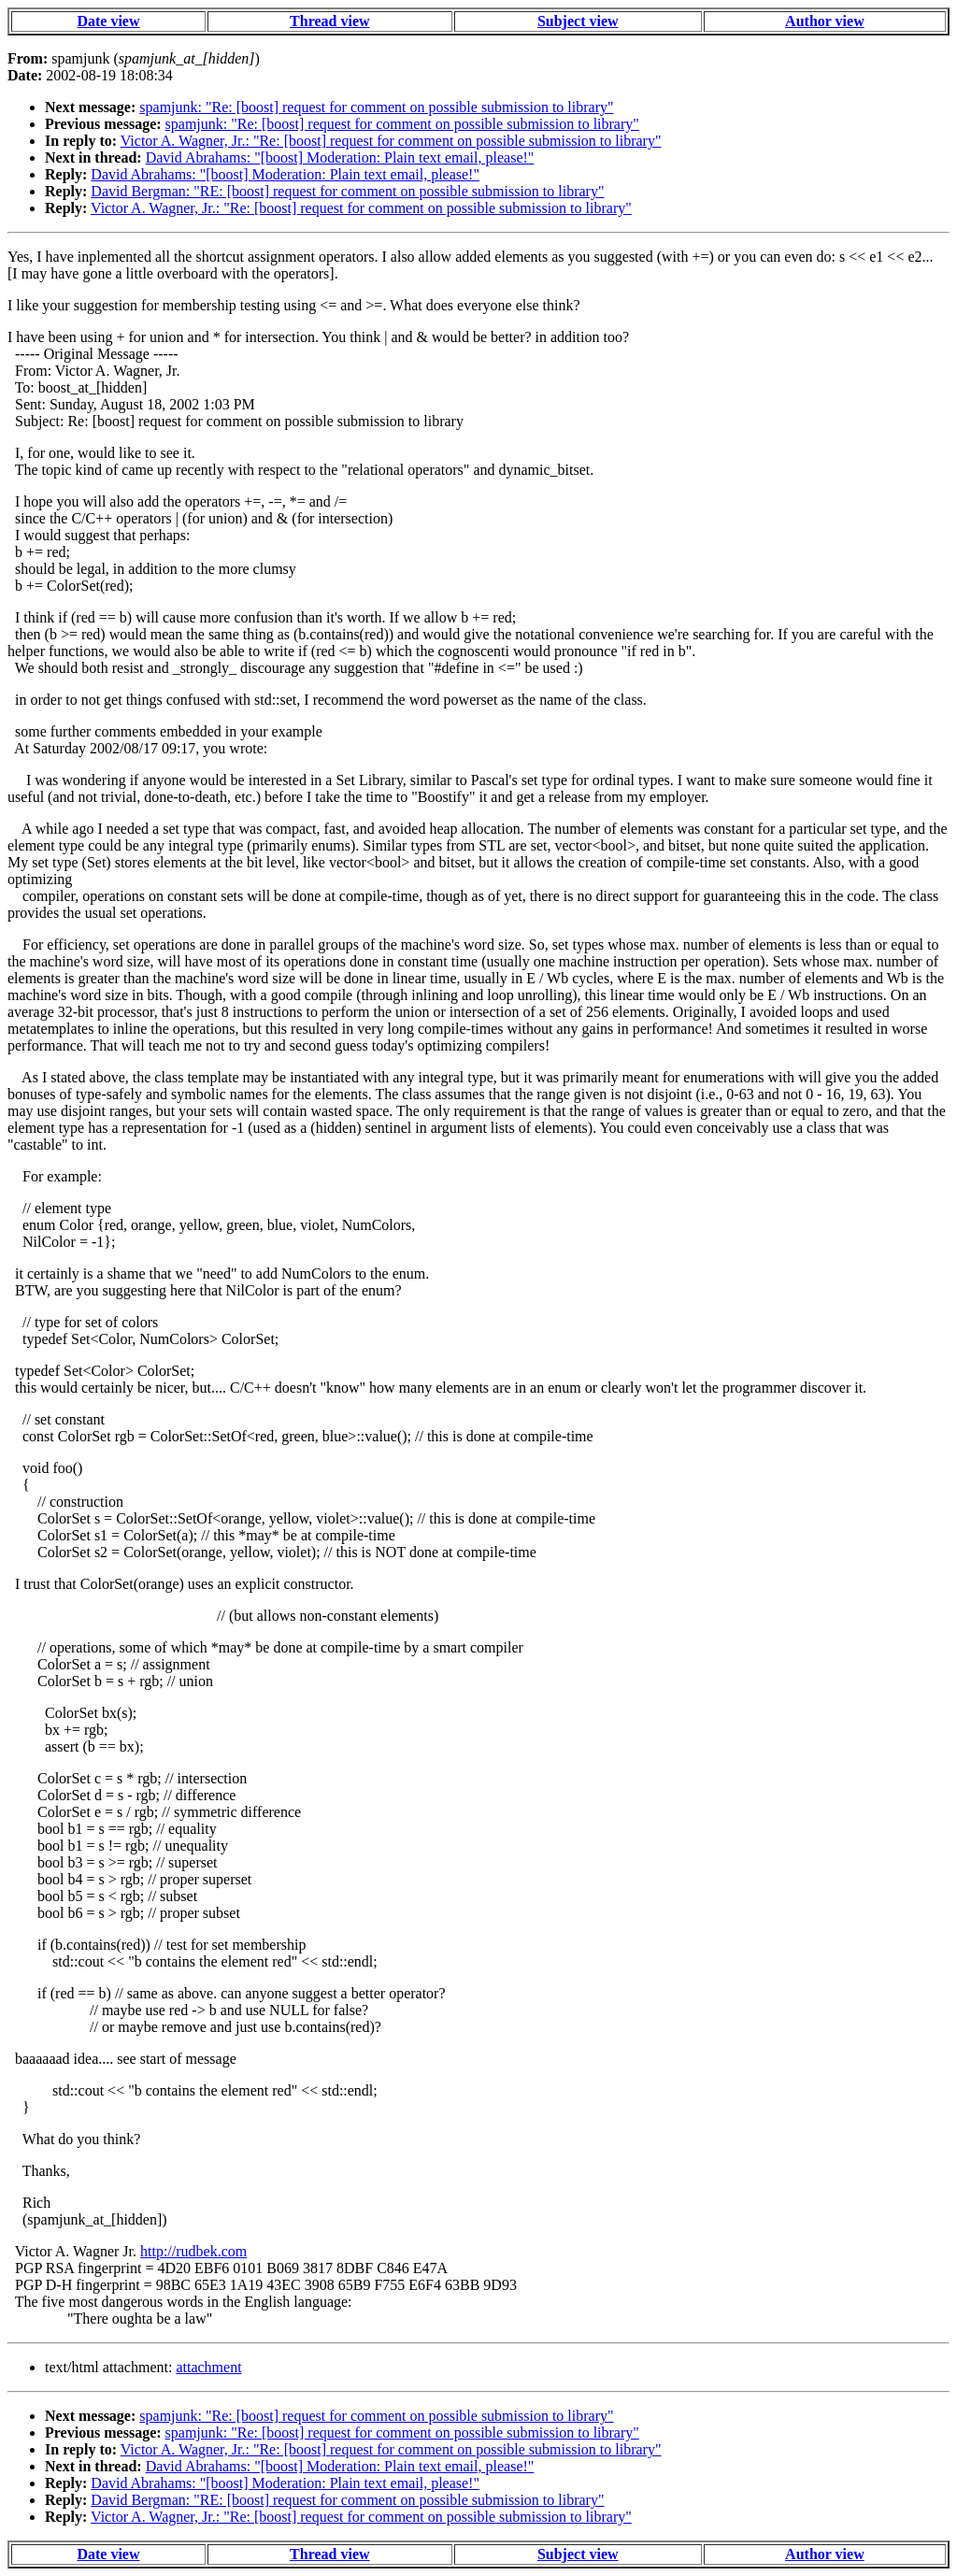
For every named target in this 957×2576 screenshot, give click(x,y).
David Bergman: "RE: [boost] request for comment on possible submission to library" (347, 191)
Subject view (578, 21)
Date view (108, 21)
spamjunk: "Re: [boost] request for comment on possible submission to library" (376, 107)
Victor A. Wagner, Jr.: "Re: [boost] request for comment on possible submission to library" (391, 141)
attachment (208, 2367)
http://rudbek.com (193, 2251)
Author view (824, 21)
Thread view (329, 21)
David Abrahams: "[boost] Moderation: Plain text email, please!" (340, 157)
